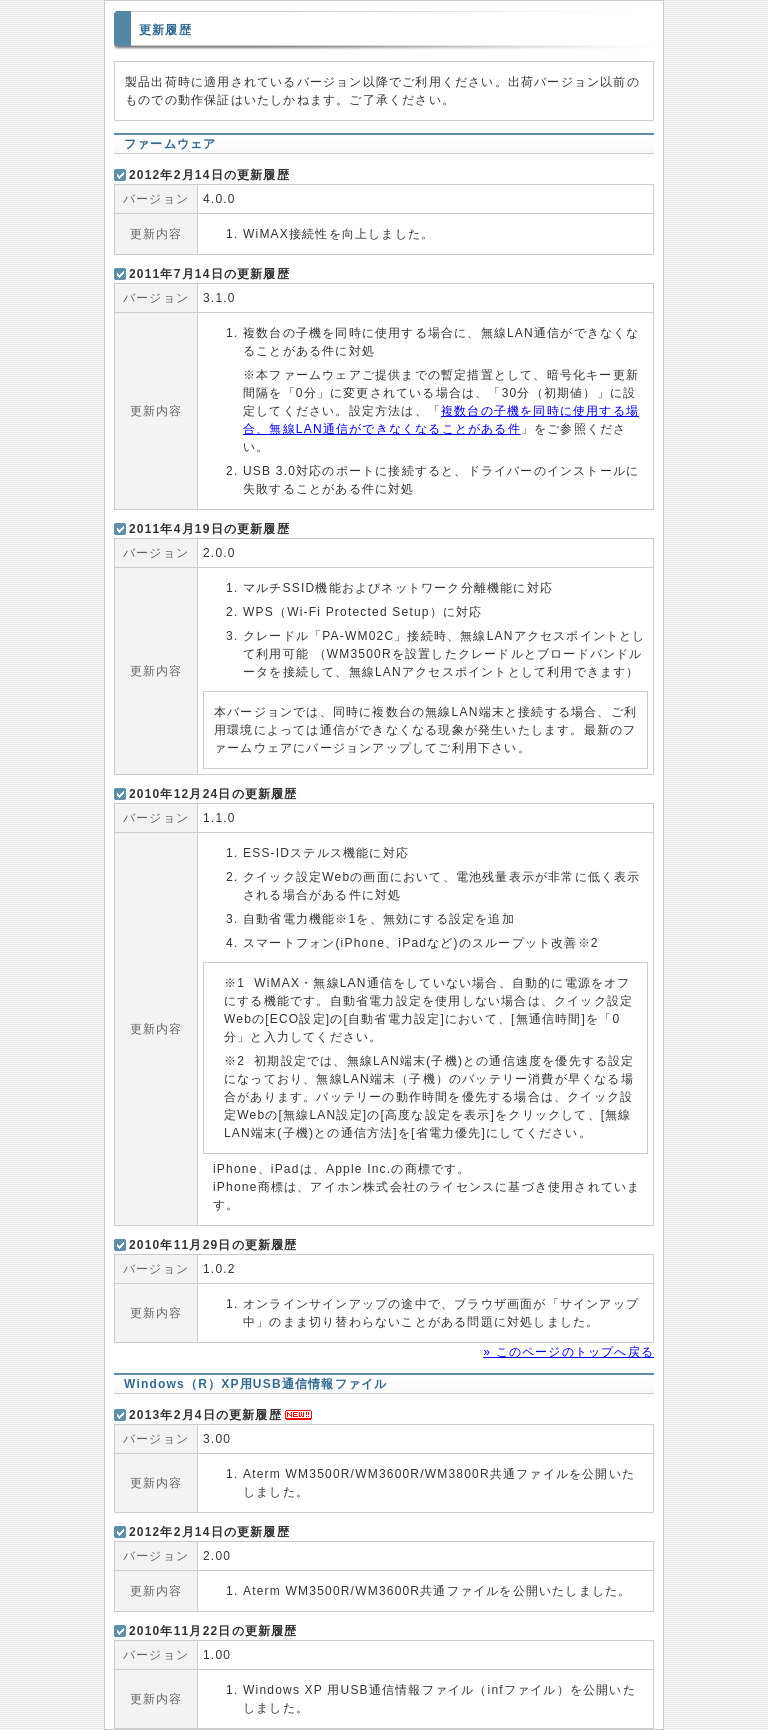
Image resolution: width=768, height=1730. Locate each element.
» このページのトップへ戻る (568, 1352)
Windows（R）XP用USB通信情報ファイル (255, 1384)
